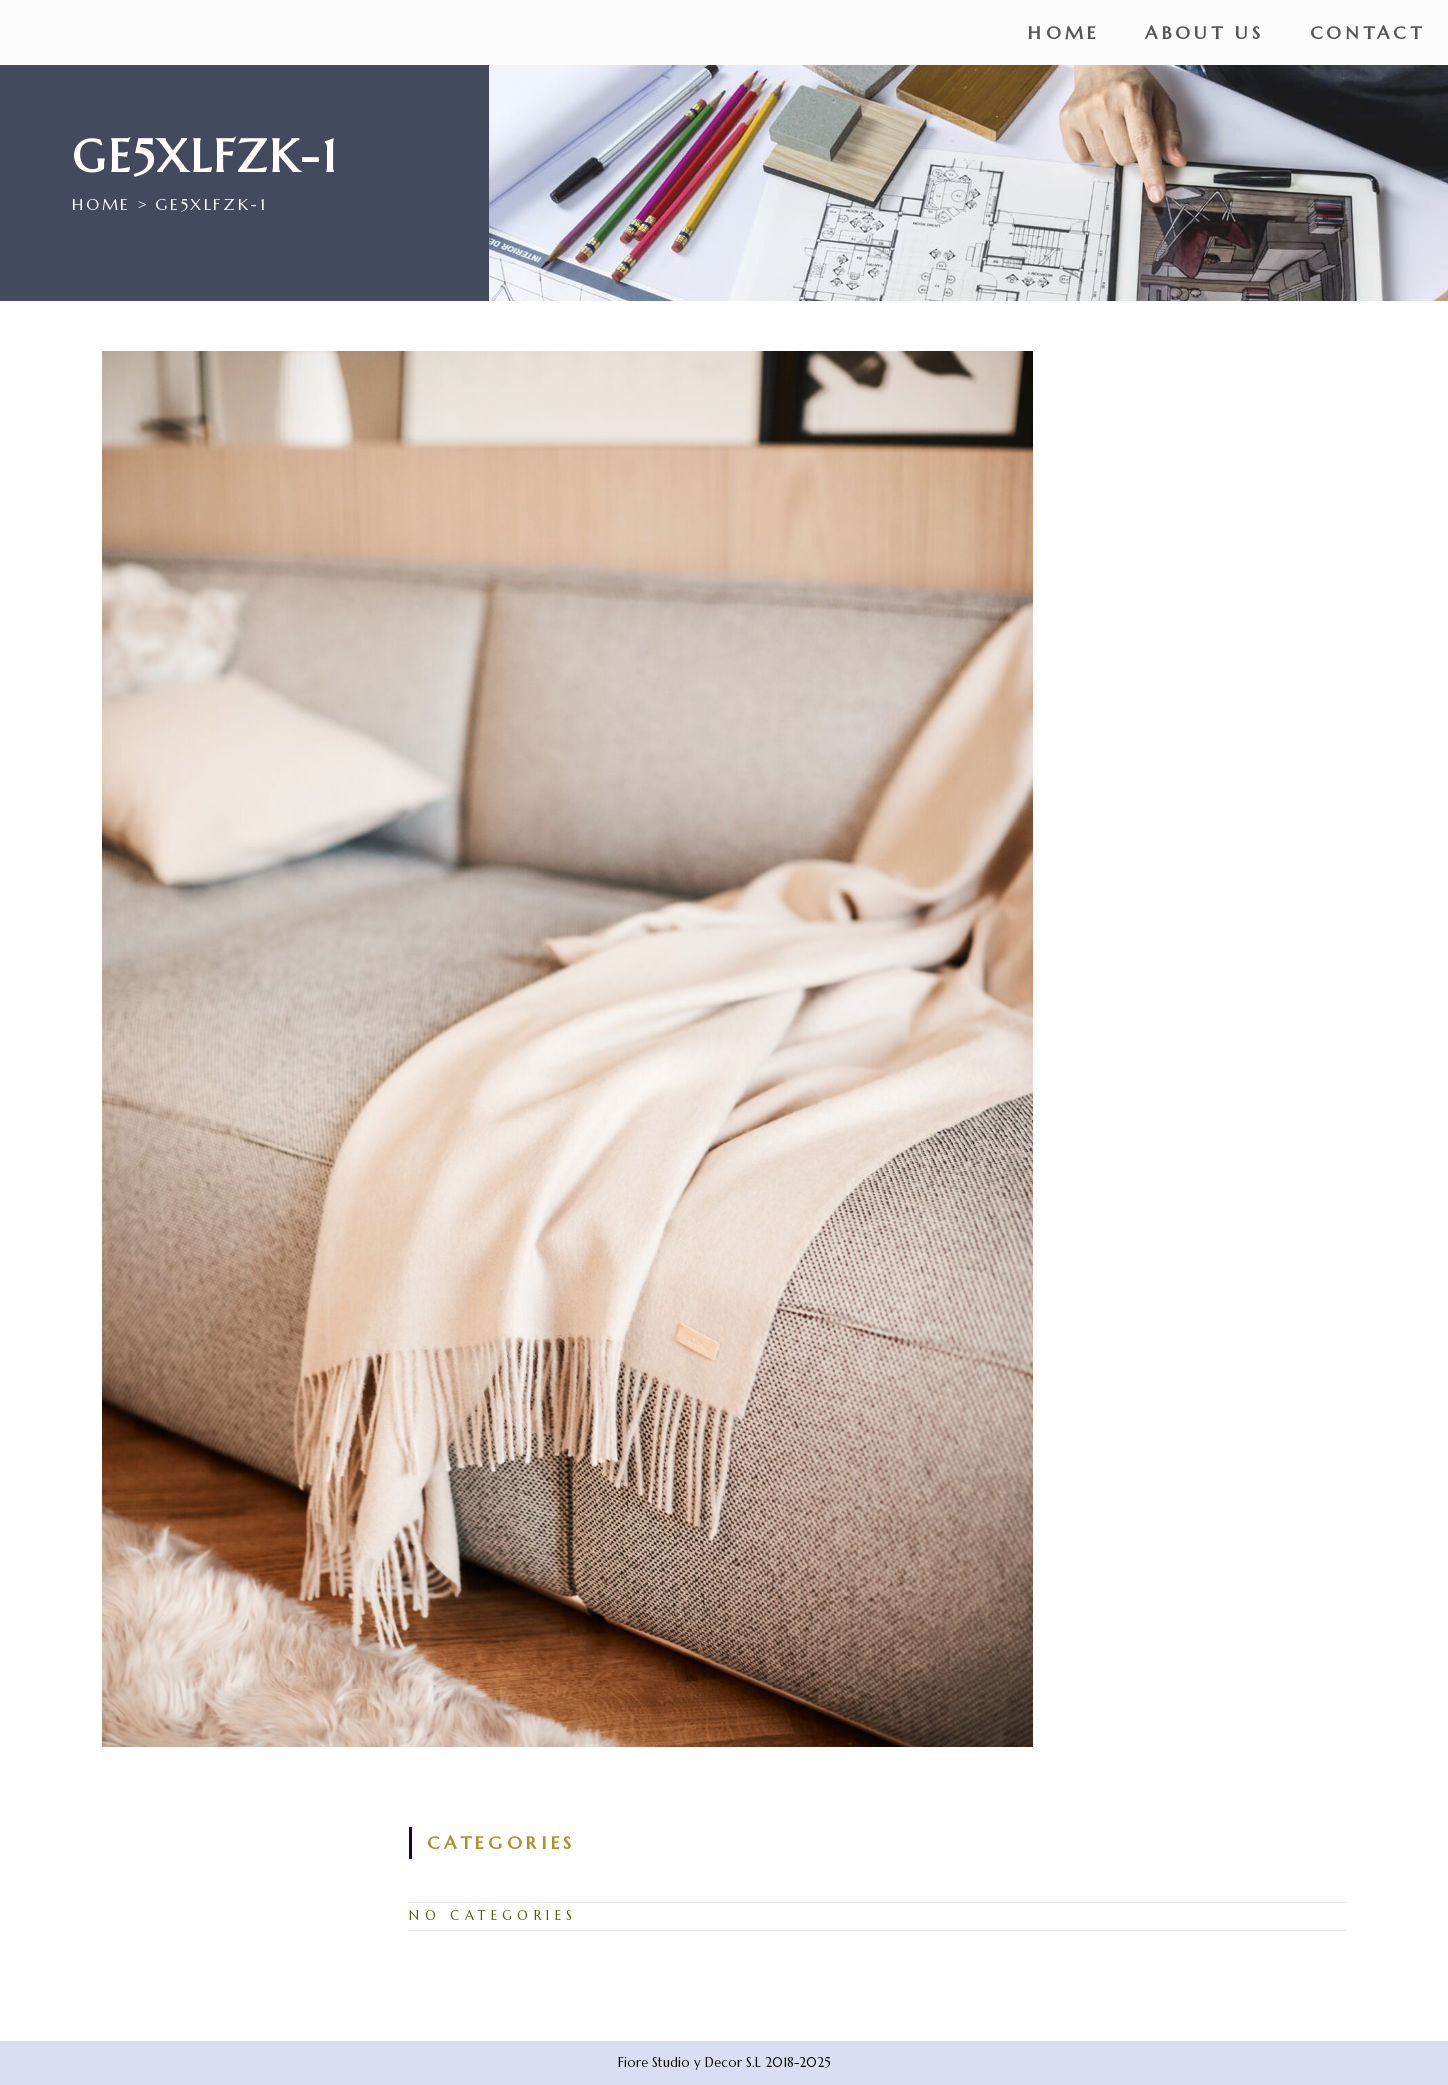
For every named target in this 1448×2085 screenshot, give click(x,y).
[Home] (101, 204)
